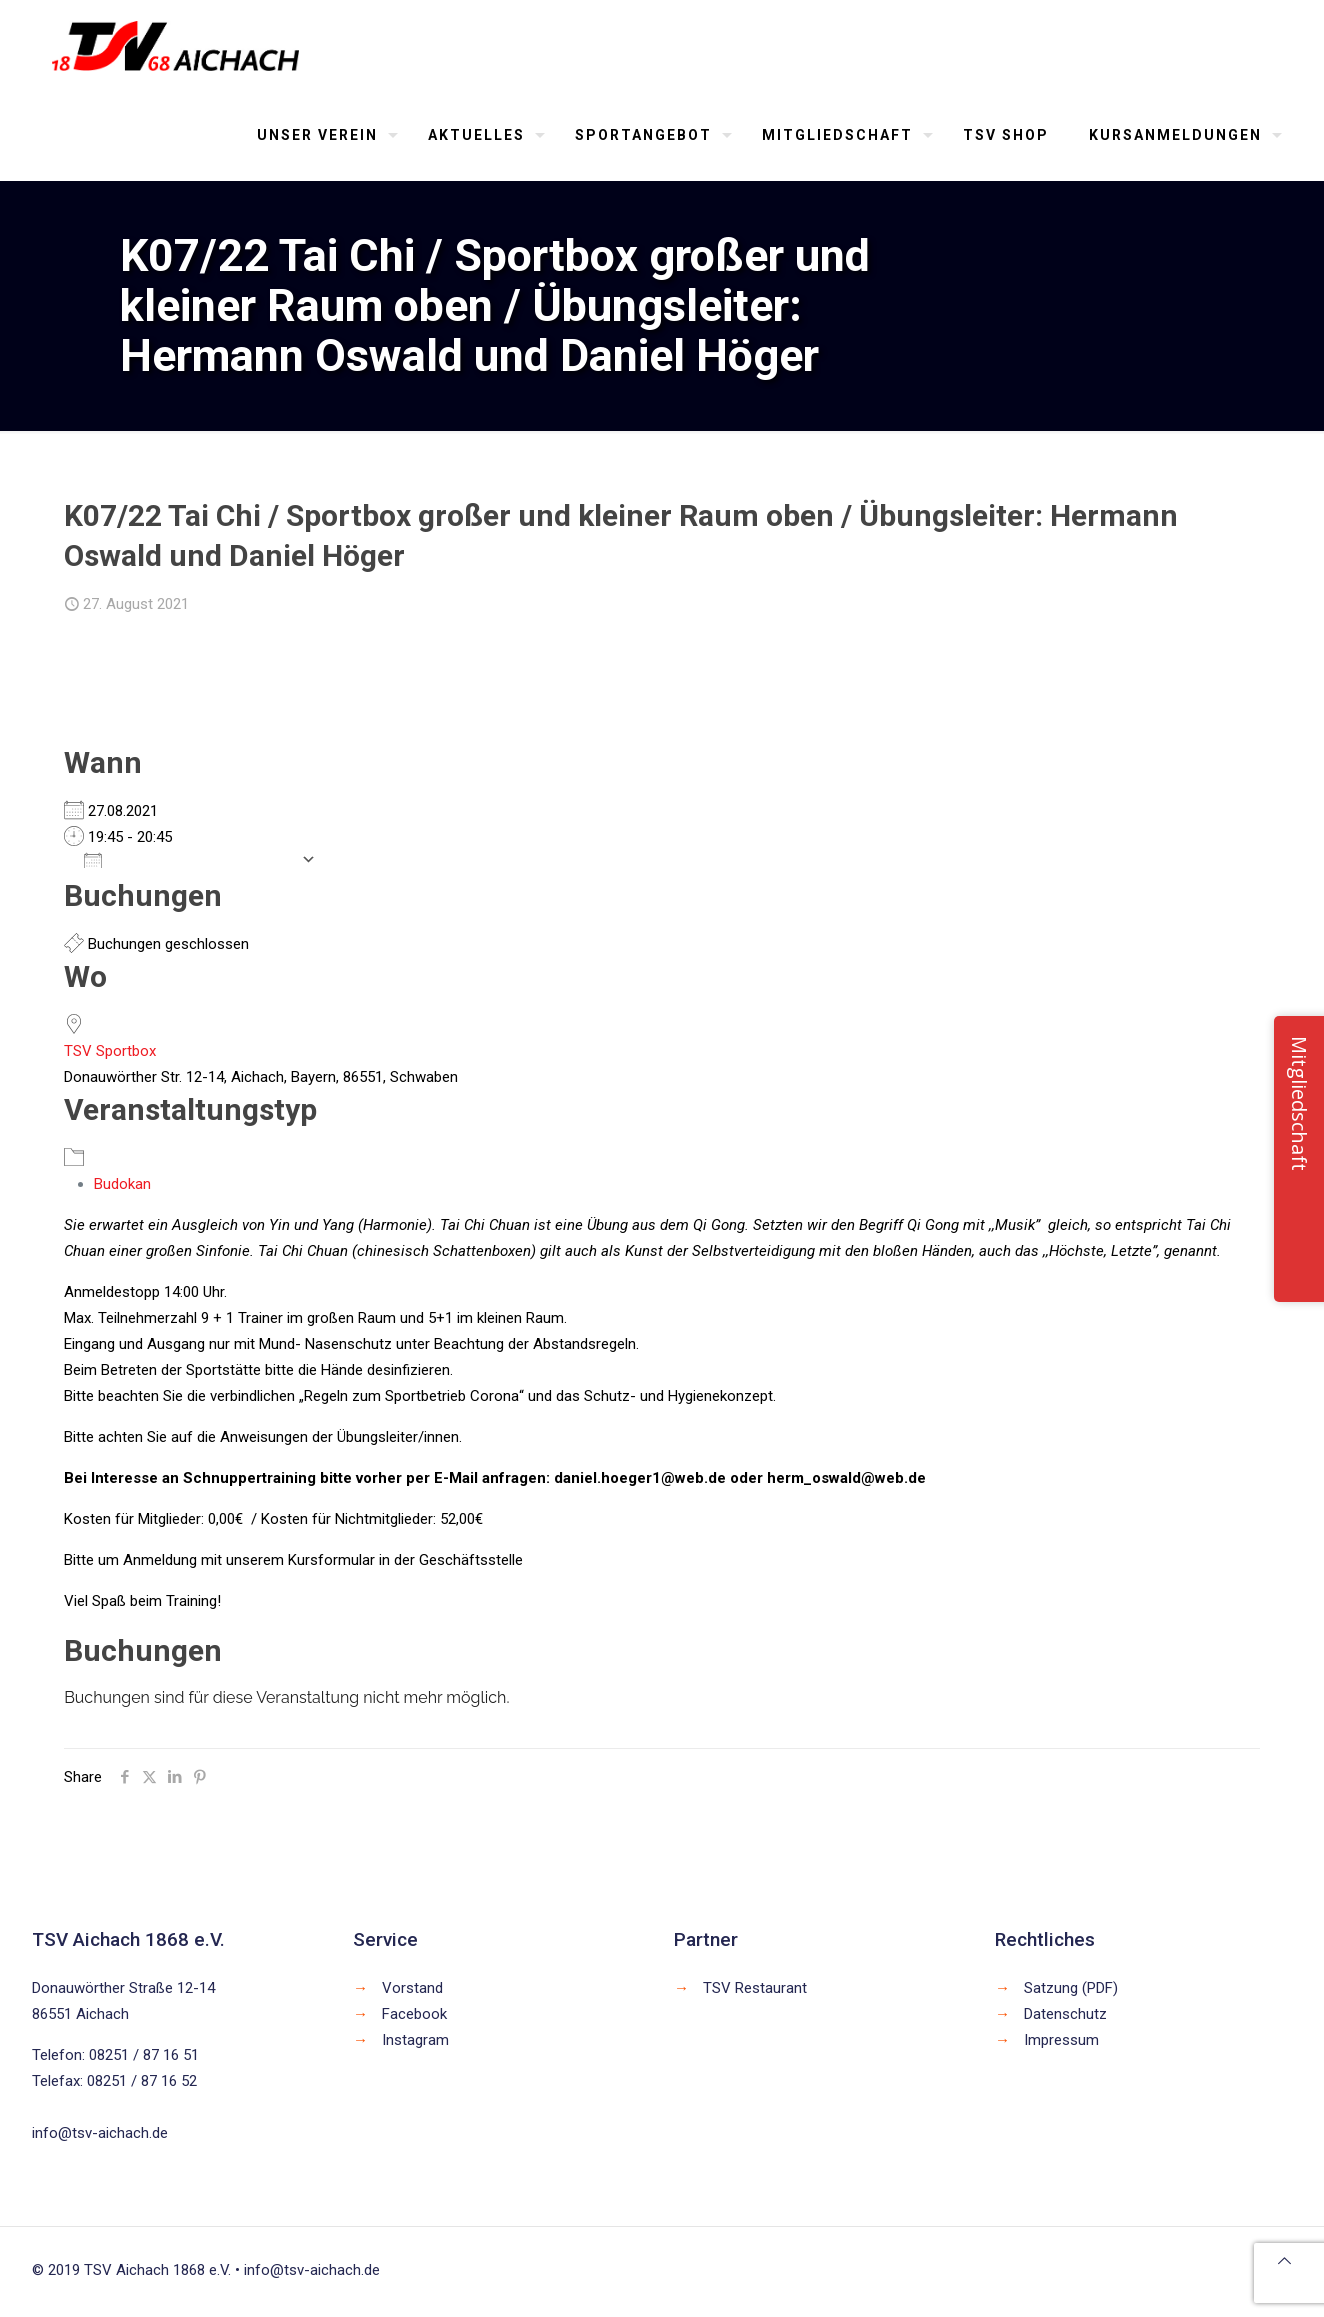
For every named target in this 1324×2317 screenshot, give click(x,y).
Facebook (414, 2014)
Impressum (1061, 2040)
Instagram (415, 2040)
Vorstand (412, 1988)
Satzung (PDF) (1071, 1988)
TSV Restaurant (755, 1988)
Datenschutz (1065, 2014)
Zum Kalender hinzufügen (187, 859)
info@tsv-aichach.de (100, 2133)
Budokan (122, 1184)
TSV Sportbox (110, 1051)
